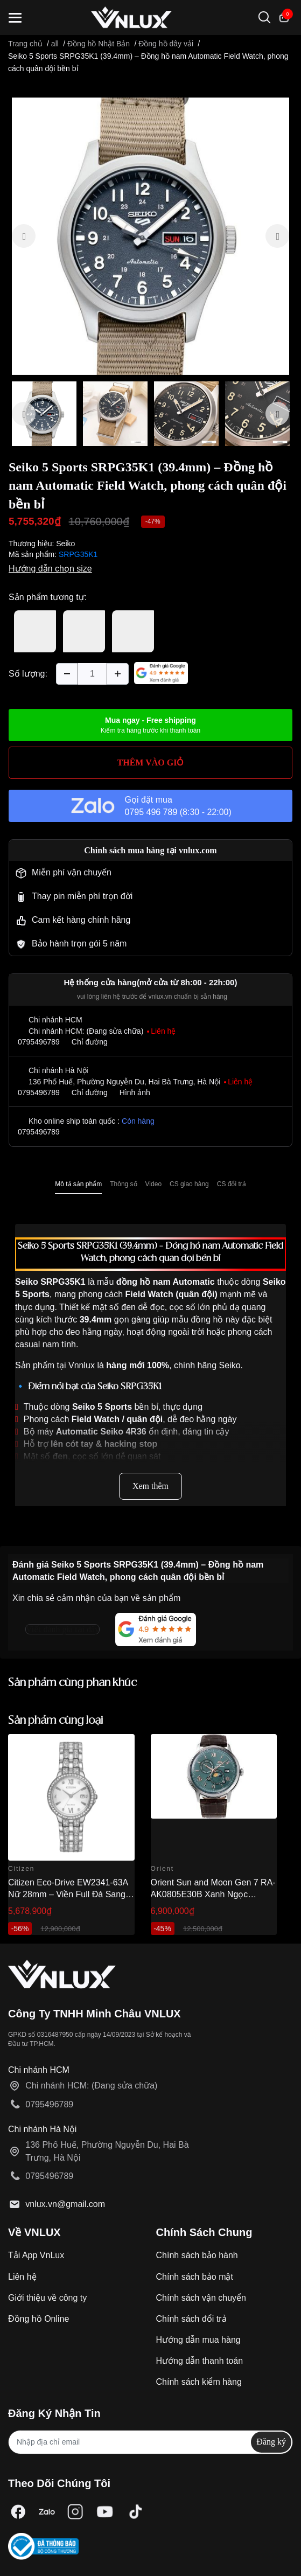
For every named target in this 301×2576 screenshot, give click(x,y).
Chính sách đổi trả (191, 2318)
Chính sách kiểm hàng (199, 2381)
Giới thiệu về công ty (47, 2297)
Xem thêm (150, 1486)
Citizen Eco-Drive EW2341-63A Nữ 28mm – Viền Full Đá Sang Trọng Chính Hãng (68, 1894)
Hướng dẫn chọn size (50, 568)
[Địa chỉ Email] (150, 2442)
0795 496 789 (150, 812)
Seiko (65, 543)
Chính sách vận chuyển (201, 2297)
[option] (150, 236)
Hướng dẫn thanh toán (199, 2360)
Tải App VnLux (36, 2255)
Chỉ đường (90, 1042)
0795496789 (39, 1042)
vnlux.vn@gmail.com (65, 2204)
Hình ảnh (135, 1092)
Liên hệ (22, 2276)
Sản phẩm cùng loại (55, 1721)
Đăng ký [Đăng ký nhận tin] (271, 2441)
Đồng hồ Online (38, 2318)
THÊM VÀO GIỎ (150, 762)
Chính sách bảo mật (194, 2276)
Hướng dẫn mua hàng (198, 2339)
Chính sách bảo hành (197, 2255)
